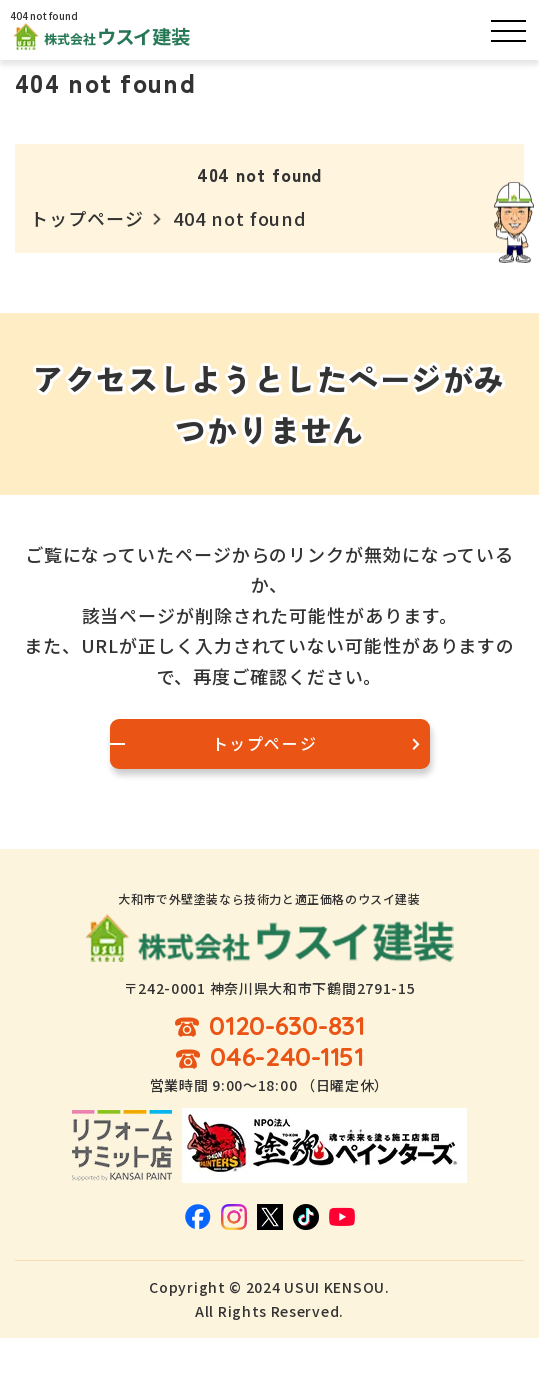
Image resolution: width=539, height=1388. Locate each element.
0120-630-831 (287, 1026)
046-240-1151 (287, 1057)
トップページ (86, 218)
